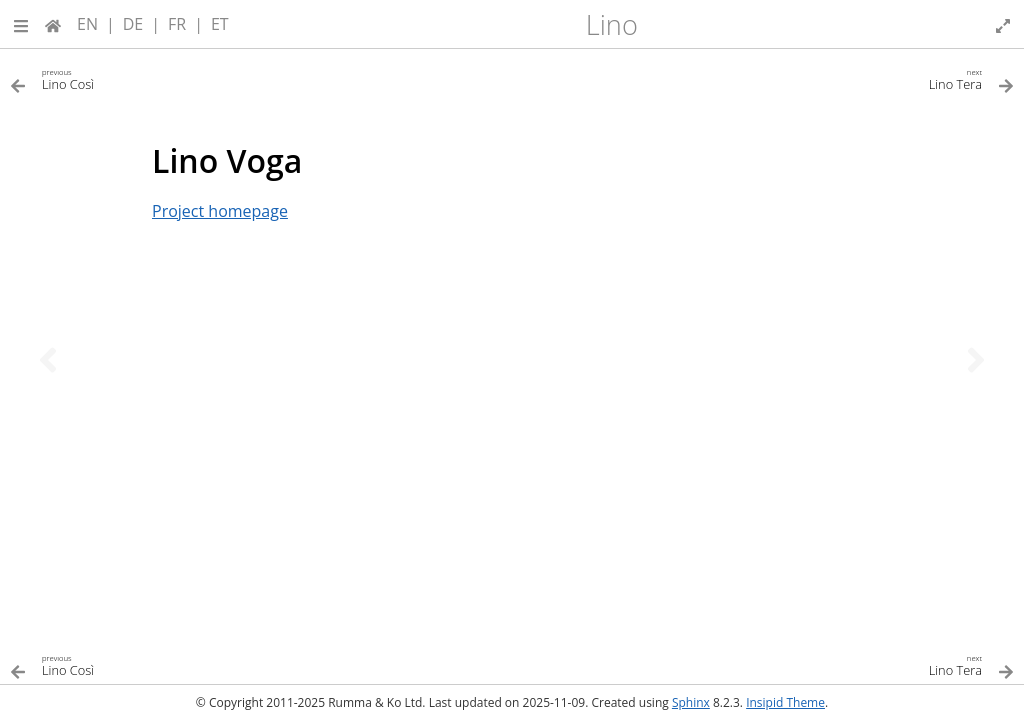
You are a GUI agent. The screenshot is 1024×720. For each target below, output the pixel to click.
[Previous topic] (48, 360)
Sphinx (691, 702)
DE (133, 24)
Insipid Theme (785, 702)
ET (220, 24)
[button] (21, 24)
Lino (612, 24)
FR (177, 24)
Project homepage (220, 211)
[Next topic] (976, 360)
